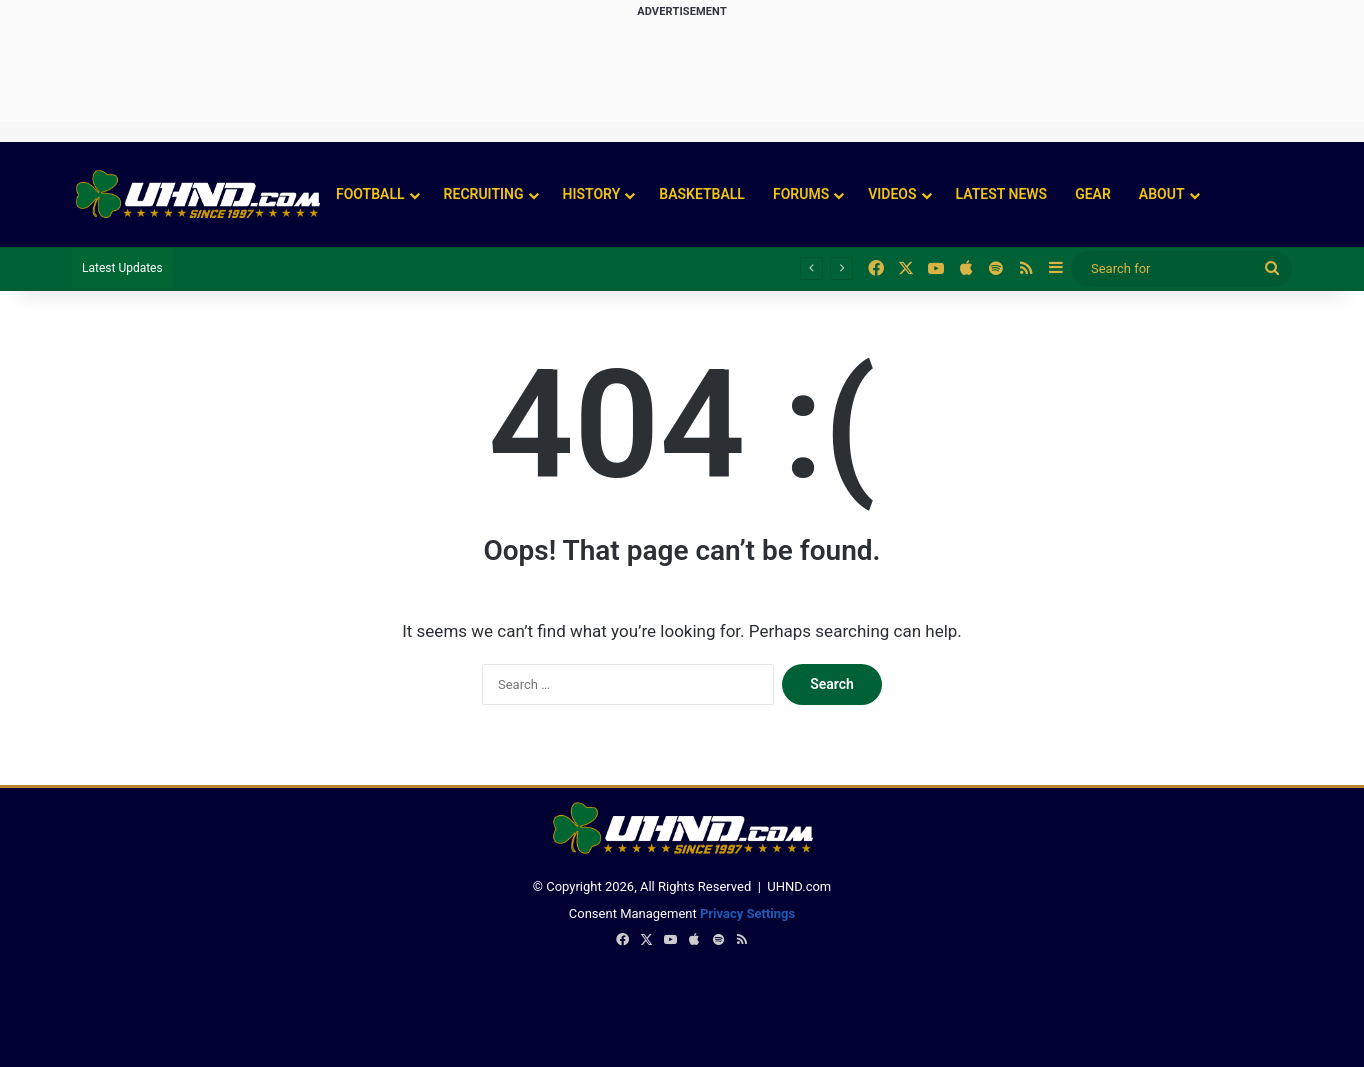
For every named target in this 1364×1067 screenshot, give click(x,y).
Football (370, 194)
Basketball (702, 194)
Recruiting (484, 194)
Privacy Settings (747, 913)
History (592, 194)
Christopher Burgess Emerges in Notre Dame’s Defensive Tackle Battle (384, 267)
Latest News (1002, 194)
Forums (801, 194)
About (1162, 194)
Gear (1093, 194)
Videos (892, 194)
